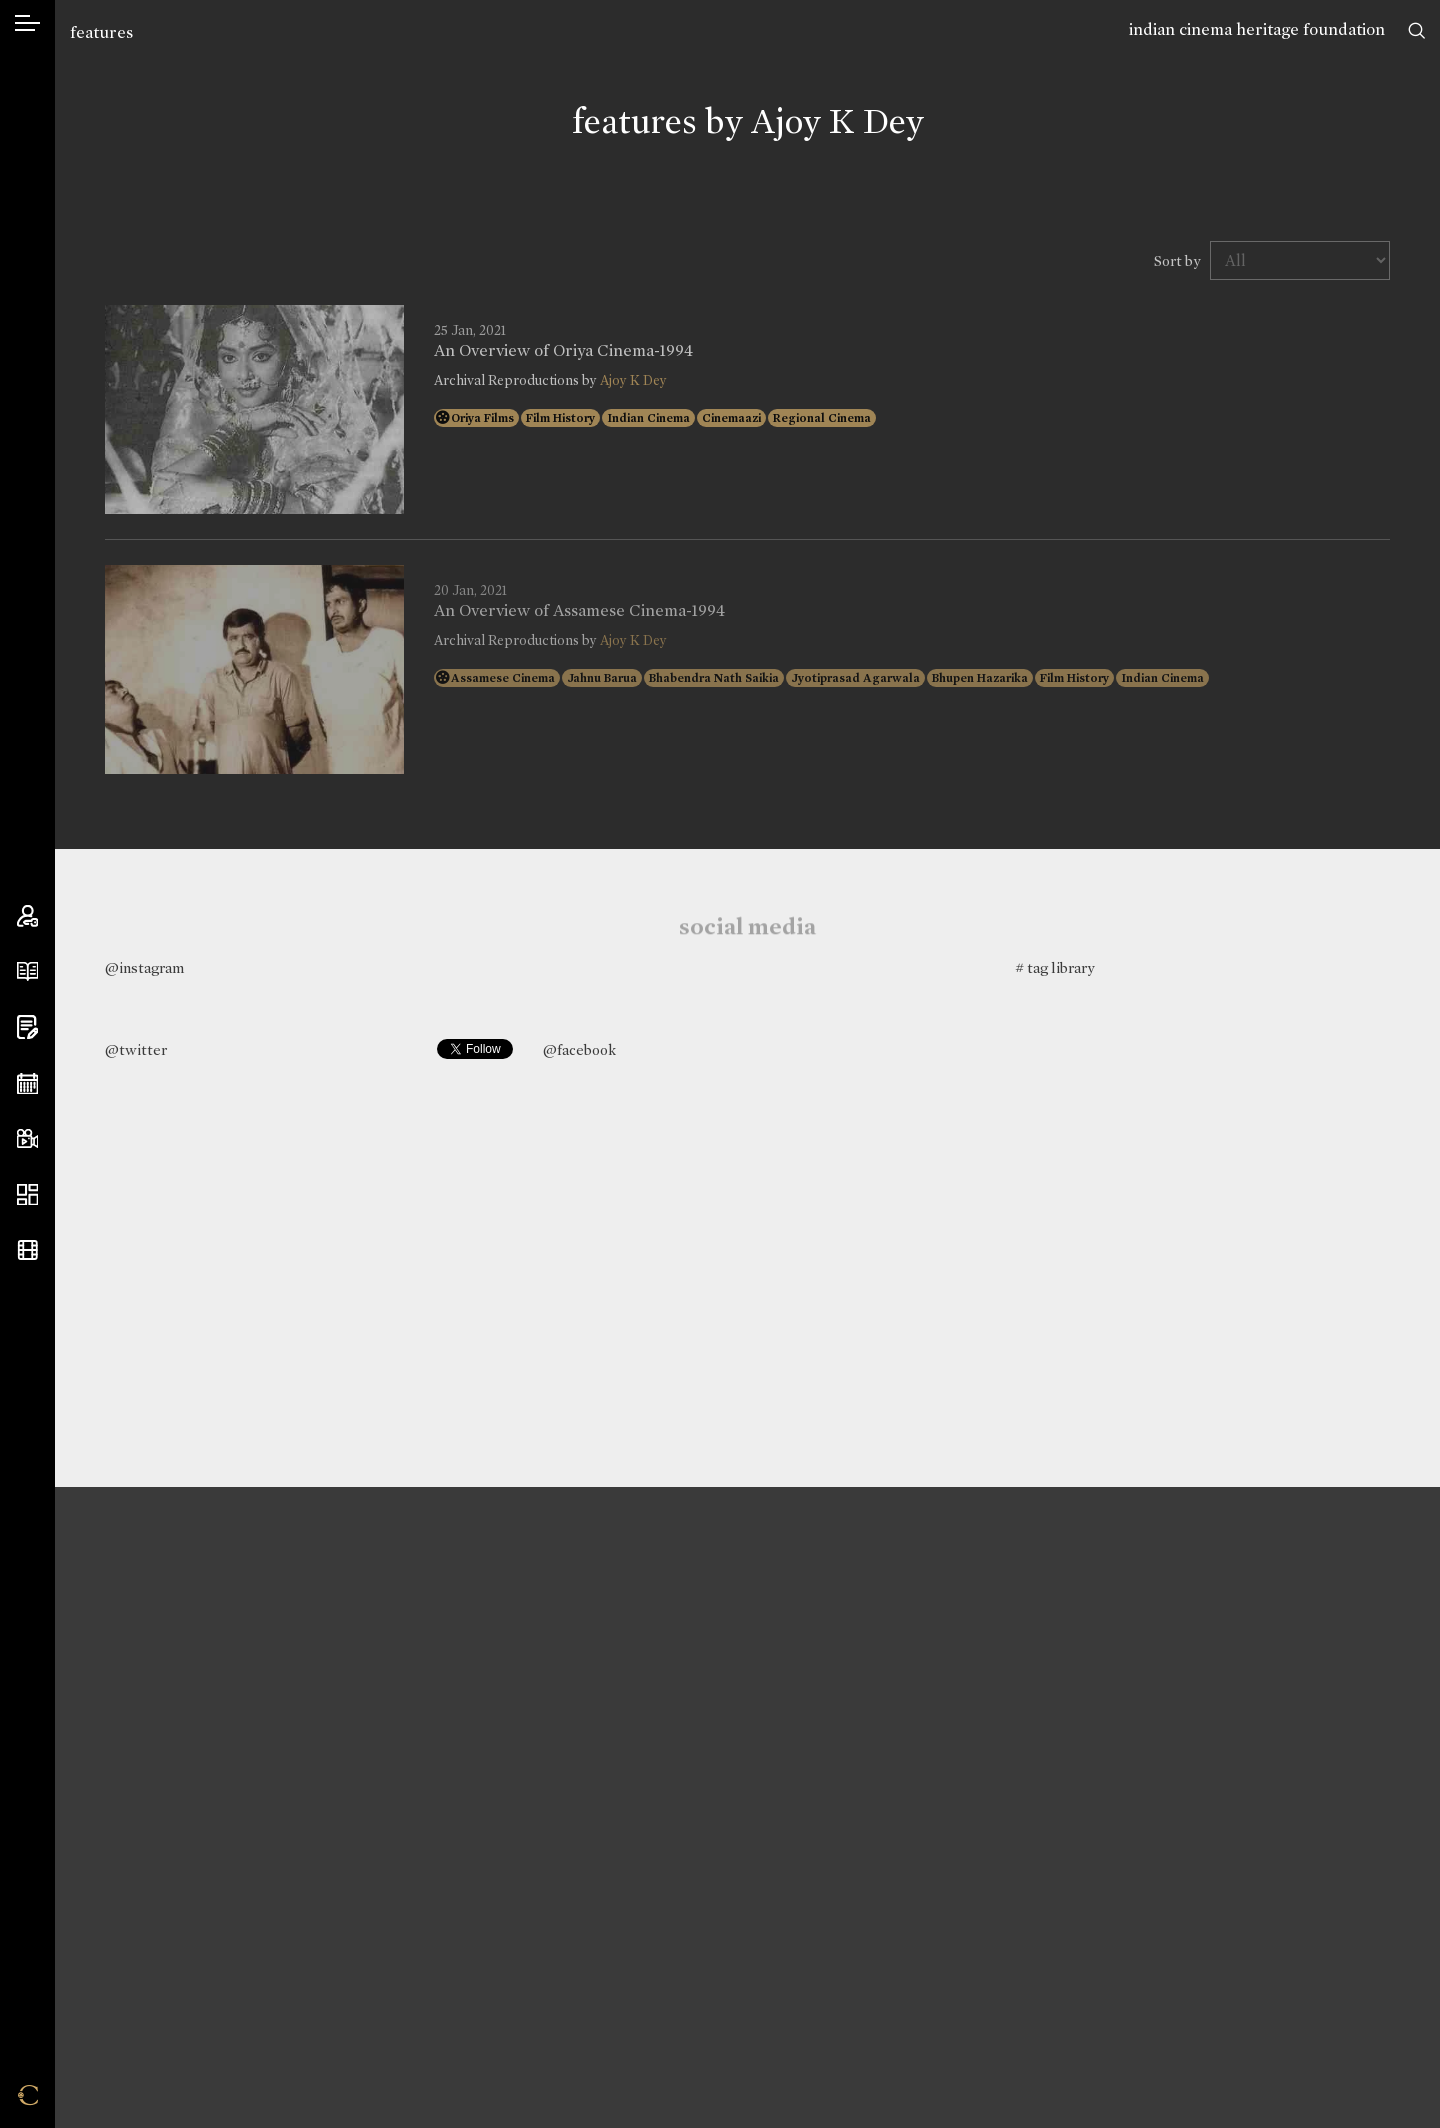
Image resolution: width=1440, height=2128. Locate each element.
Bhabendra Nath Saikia (714, 678)
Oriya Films (482, 418)
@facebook (579, 1050)
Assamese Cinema (503, 678)
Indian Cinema (648, 418)
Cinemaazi (731, 418)
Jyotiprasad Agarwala (855, 678)
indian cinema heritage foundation (1257, 29)
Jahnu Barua (602, 678)
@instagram (144, 968)
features (101, 32)
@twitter (136, 1050)
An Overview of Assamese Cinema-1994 (579, 611)
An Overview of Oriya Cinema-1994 (563, 351)
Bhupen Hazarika (980, 678)
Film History (560, 418)
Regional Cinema (822, 418)
